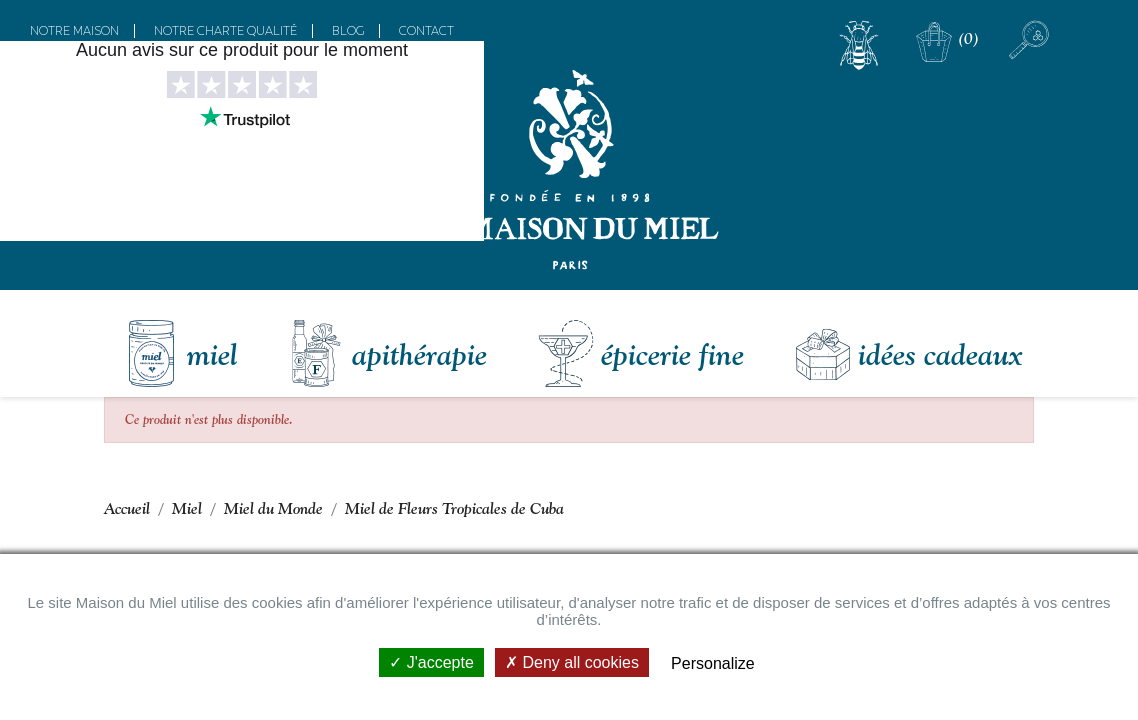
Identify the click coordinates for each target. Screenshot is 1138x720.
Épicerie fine (672, 354)
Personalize (713, 663)
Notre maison (74, 31)
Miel (212, 354)
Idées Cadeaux (940, 354)
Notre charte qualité (225, 31)
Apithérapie (419, 354)
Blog (348, 31)
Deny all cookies (572, 662)
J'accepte (431, 662)
